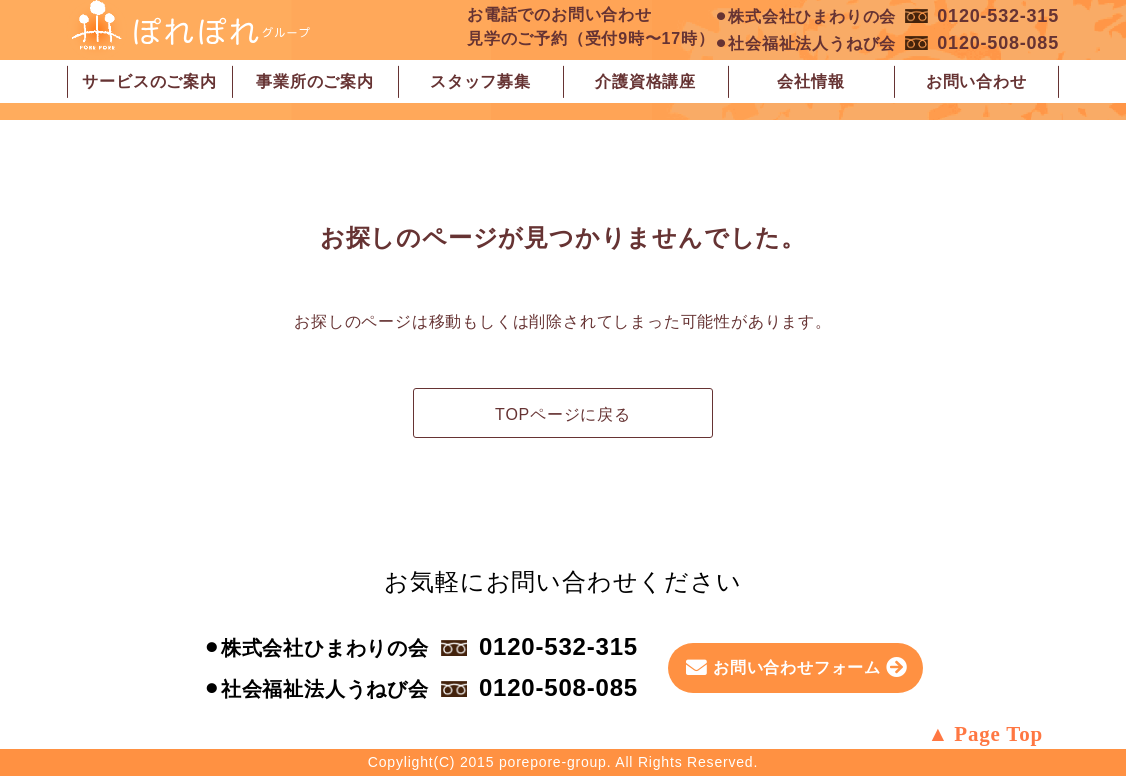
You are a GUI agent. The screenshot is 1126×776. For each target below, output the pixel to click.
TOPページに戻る (563, 414)
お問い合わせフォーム (797, 667)
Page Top (998, 734)
